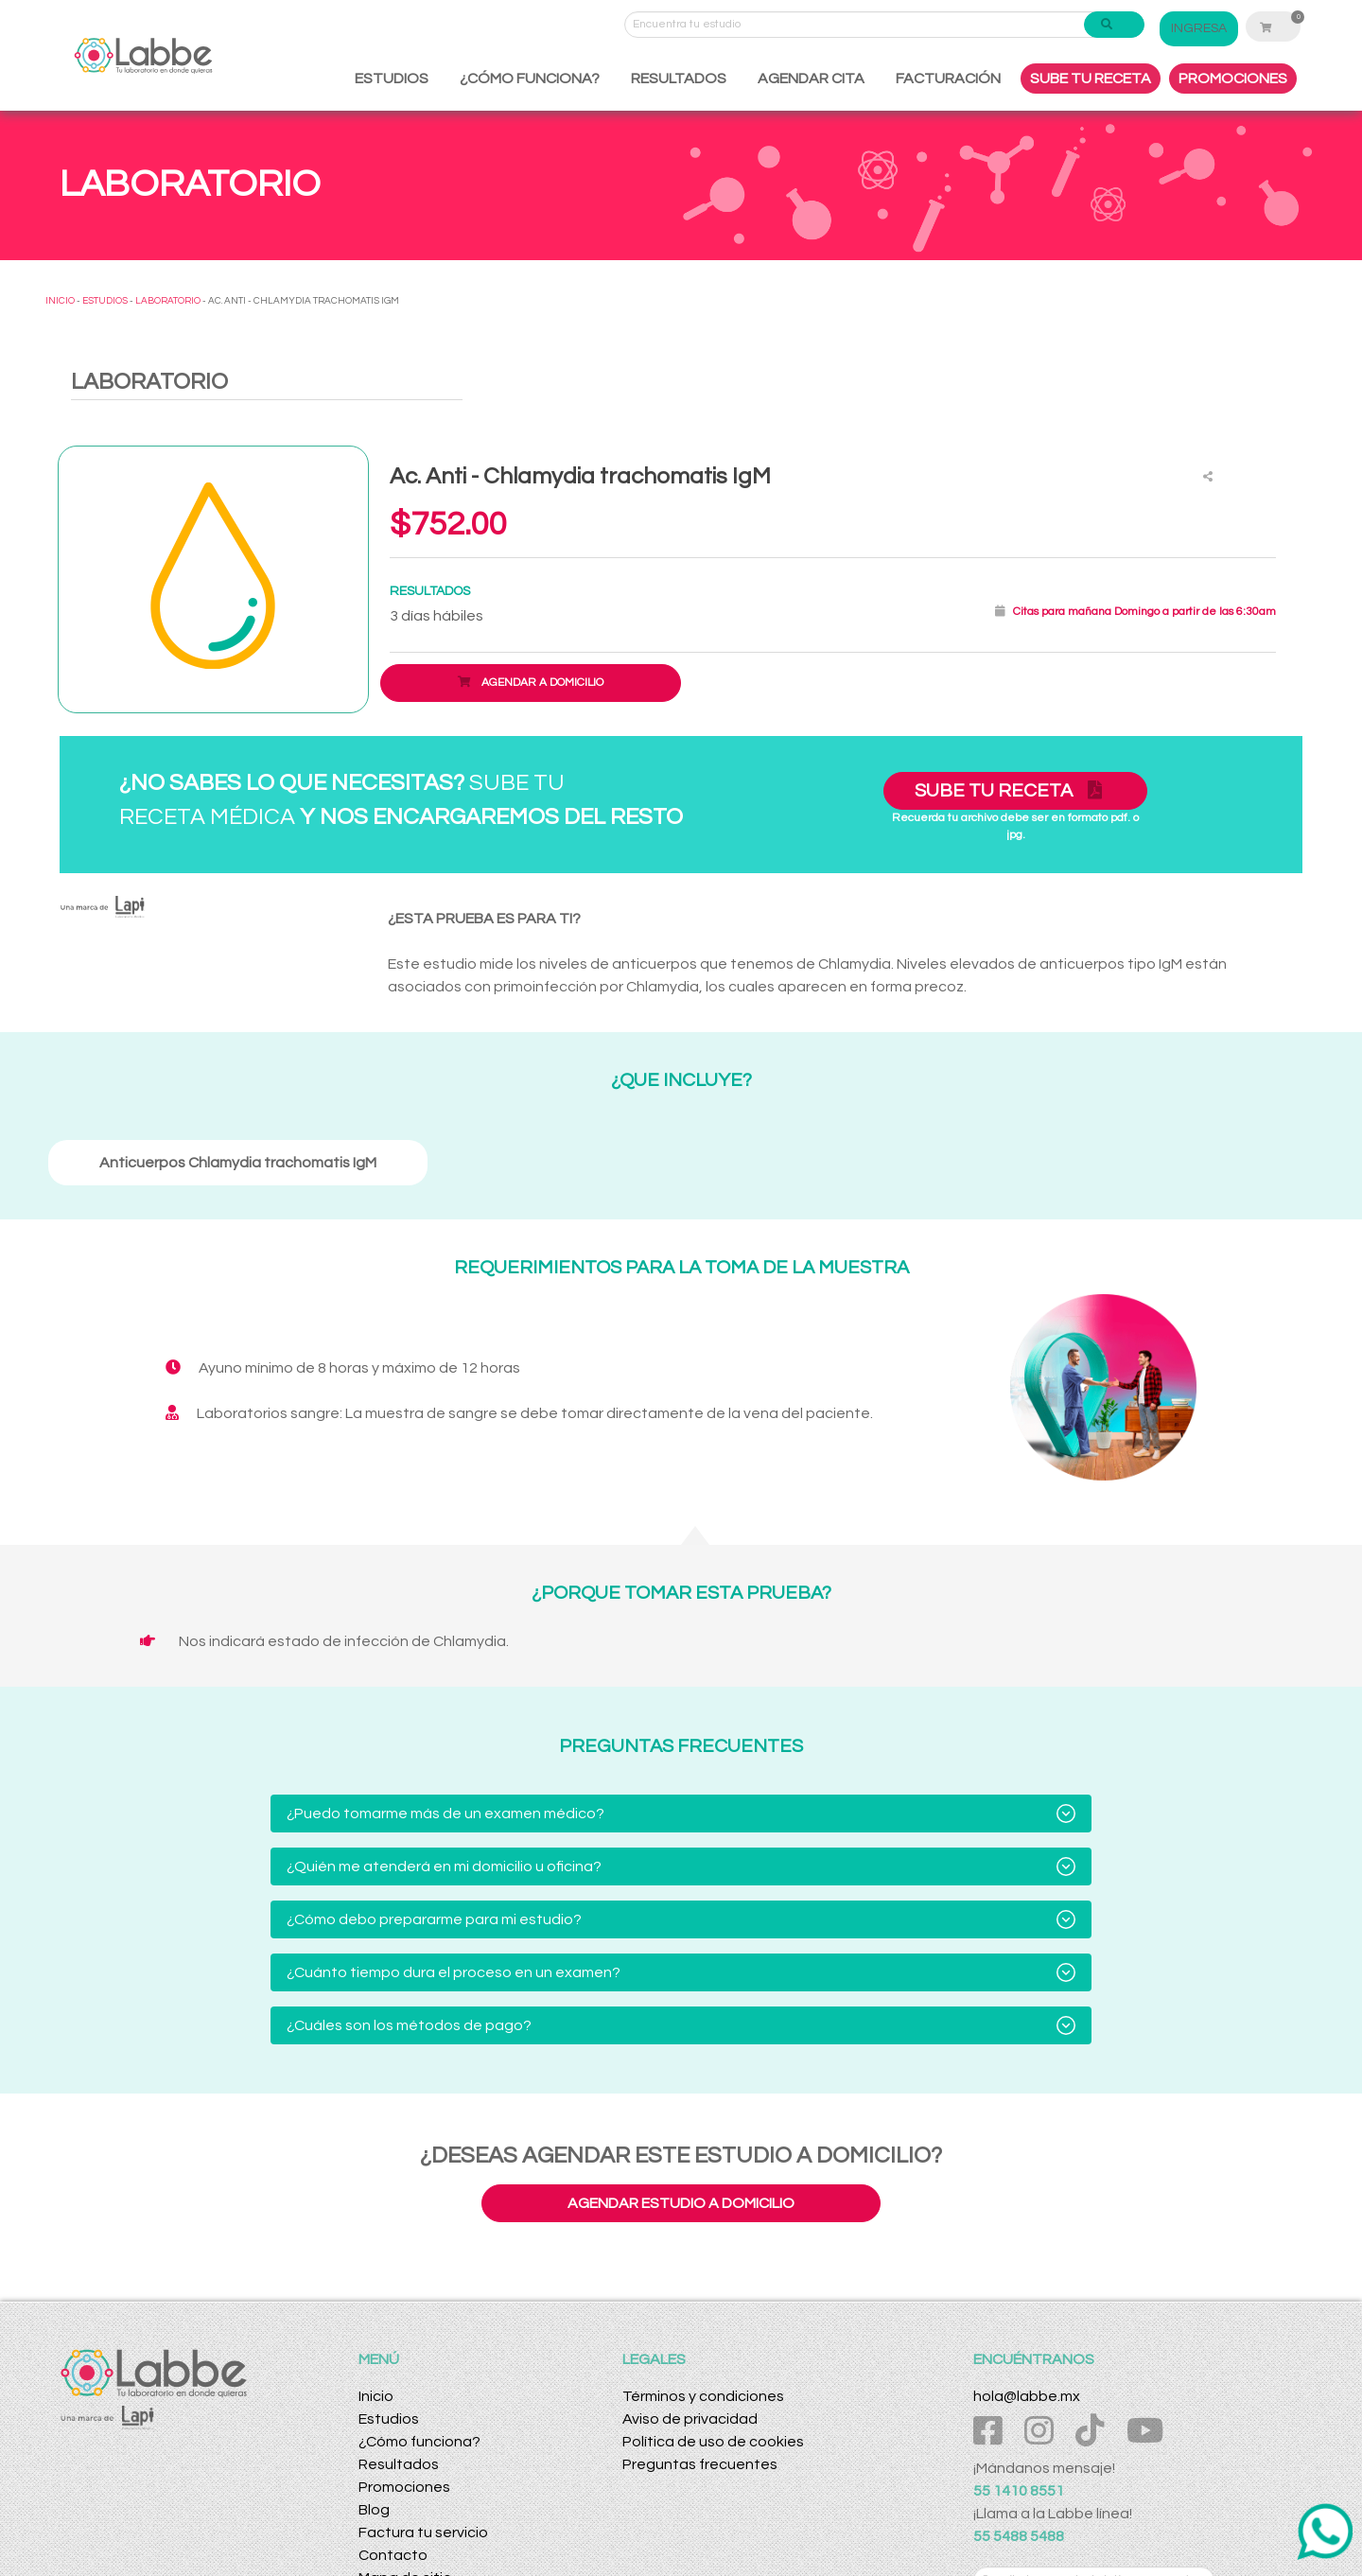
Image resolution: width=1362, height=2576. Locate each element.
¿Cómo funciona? (419, 2441)
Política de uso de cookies (713, 2441)
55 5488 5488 (1018, 2536)
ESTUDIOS (391, 78)
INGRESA (1210, 28)
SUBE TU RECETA (1090, 78)
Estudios (388, 2419)
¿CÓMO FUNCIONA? (530, 78)
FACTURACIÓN (948, 78)
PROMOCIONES (1233, 78)
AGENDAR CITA (811, 78)
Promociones (404, 2487)
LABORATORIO (168, 301)
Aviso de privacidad (690, 2419)
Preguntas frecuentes (699, 2464)
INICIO (60, 301)
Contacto (393, 2555)
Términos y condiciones (703, 2396)
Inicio (375, 2396)
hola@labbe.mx (1026, 2396)
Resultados (398, 2464)
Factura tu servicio (423, 2532)
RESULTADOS (678, 78)
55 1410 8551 (1018, 2490)
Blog (374, 2509)
